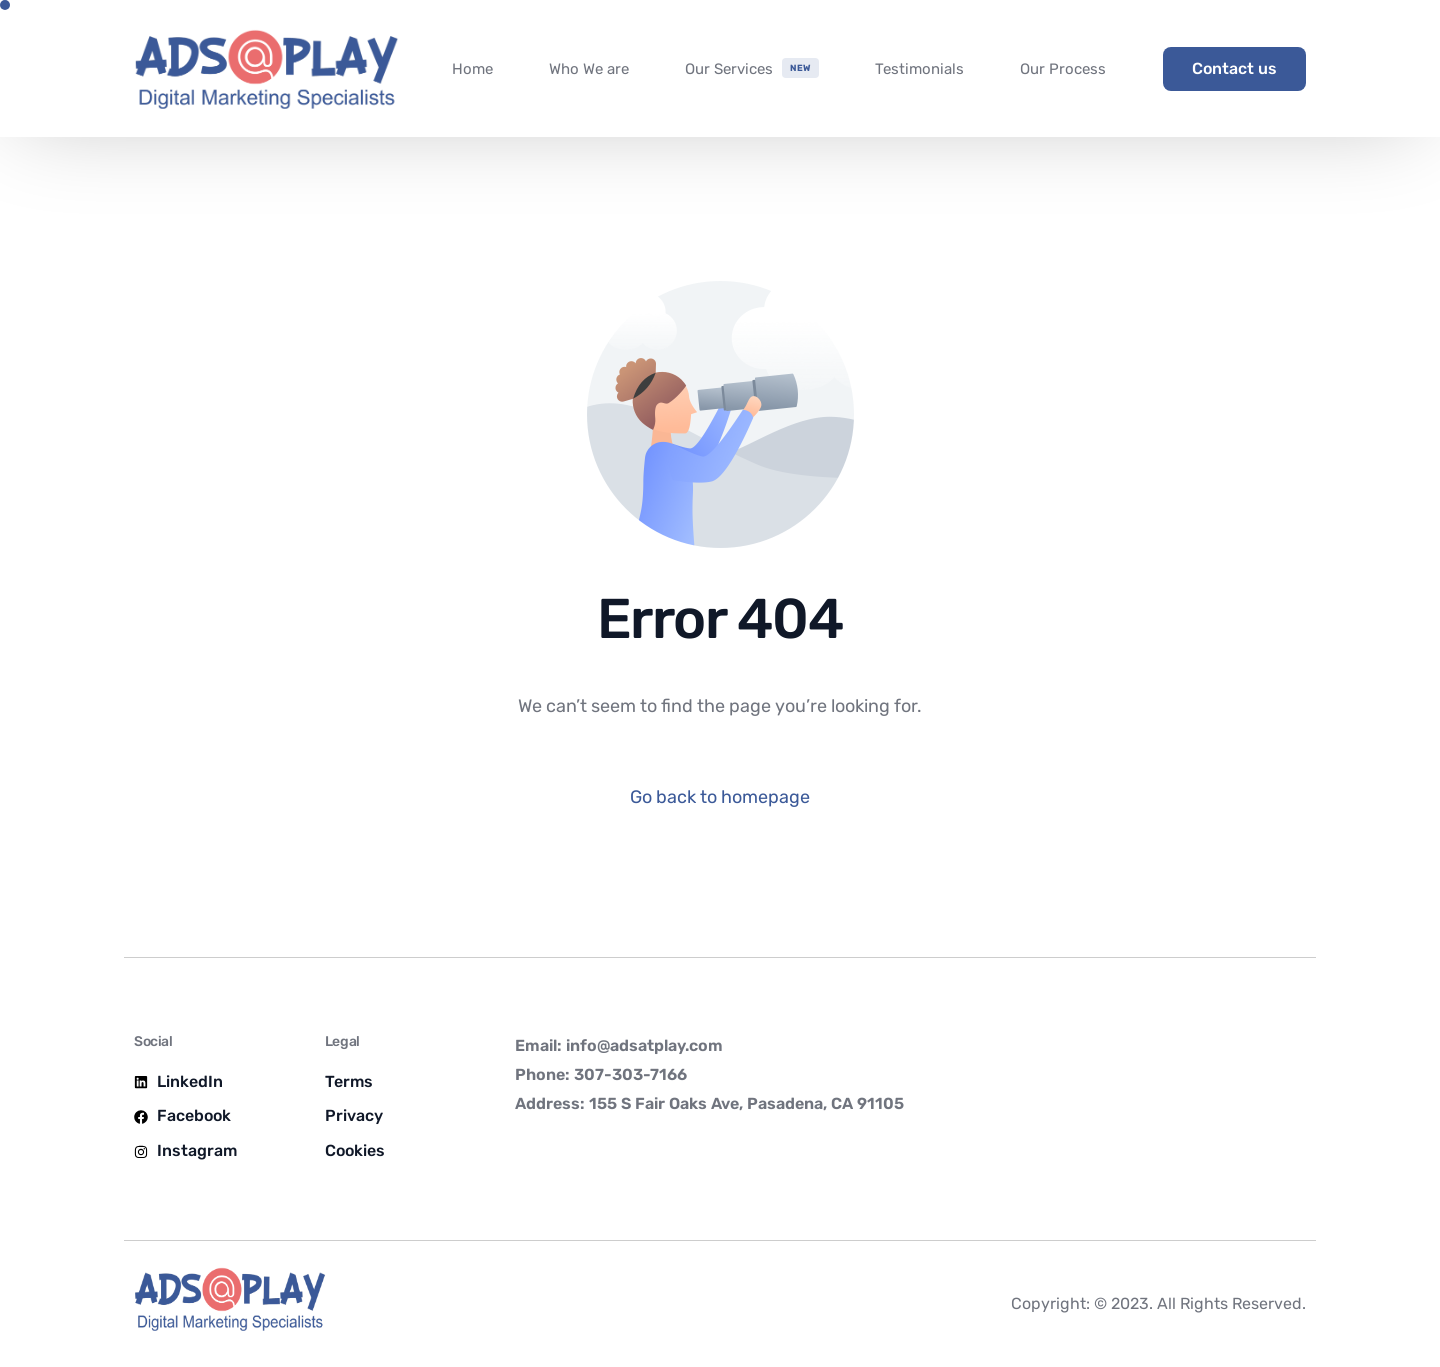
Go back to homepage (720, 797)
